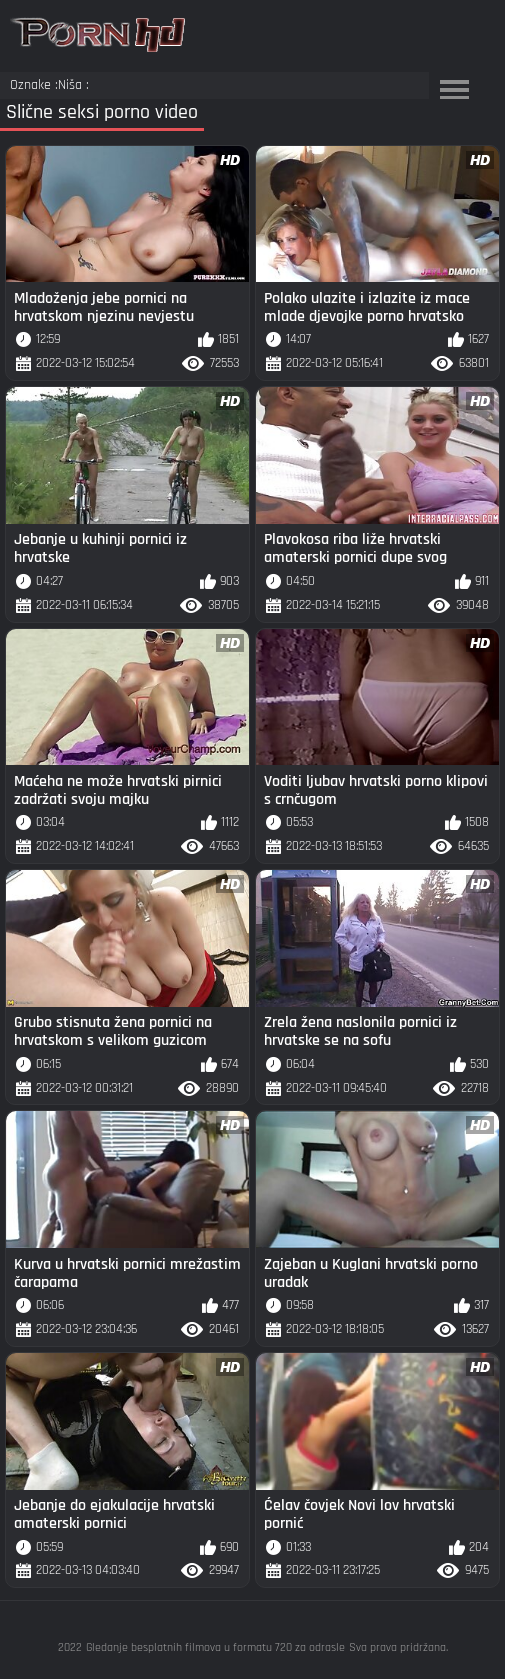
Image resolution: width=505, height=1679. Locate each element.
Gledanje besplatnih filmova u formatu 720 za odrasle (215, 1647)
